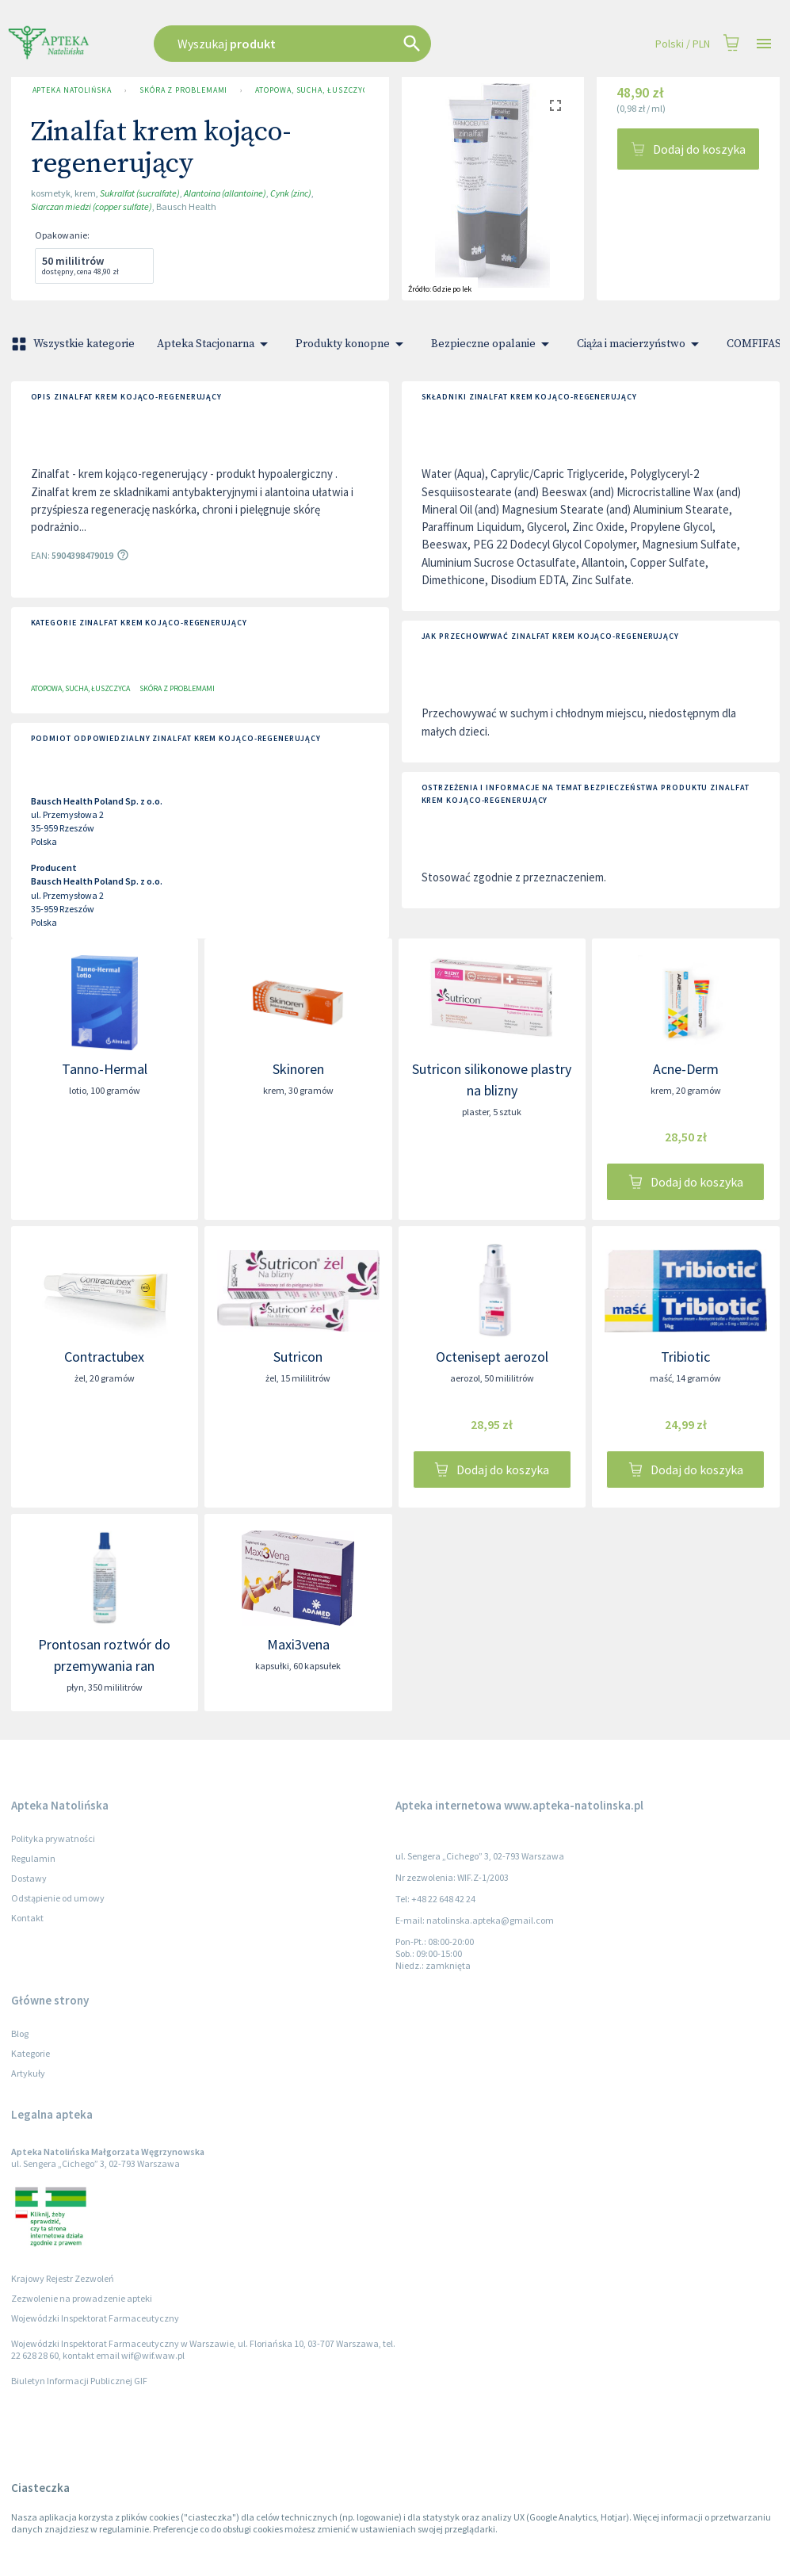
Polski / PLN (682, 44)
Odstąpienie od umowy (58, 1898)
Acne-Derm (686, 1069)
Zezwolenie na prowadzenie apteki (81, 2298)
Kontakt (27, 1918)
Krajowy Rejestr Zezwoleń (62, 2278)
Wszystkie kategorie (74, 344)
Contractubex (104, 1356)
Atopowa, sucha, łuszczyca (308, 90)
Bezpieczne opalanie (493, 344)
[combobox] (333, 43)
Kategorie (30, 2053)
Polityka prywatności (53, 1838)
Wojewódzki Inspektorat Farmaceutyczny (95, 2318)
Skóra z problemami (183, 90)
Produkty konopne (352, 344)
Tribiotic (685, 1356)
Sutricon (297, 1356)
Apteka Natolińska (72, 90)
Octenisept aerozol (492, 1356)
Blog (20, 2033)
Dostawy (29, 1878)
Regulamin (33, 1858)
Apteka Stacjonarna (215, 344)
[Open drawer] (764, 44)
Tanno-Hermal (104, 1069)
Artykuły (28, 2073)
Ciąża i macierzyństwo (640, 344)
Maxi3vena (298, 1644)
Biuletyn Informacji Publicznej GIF (79, 2381)
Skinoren (298, 1069)
